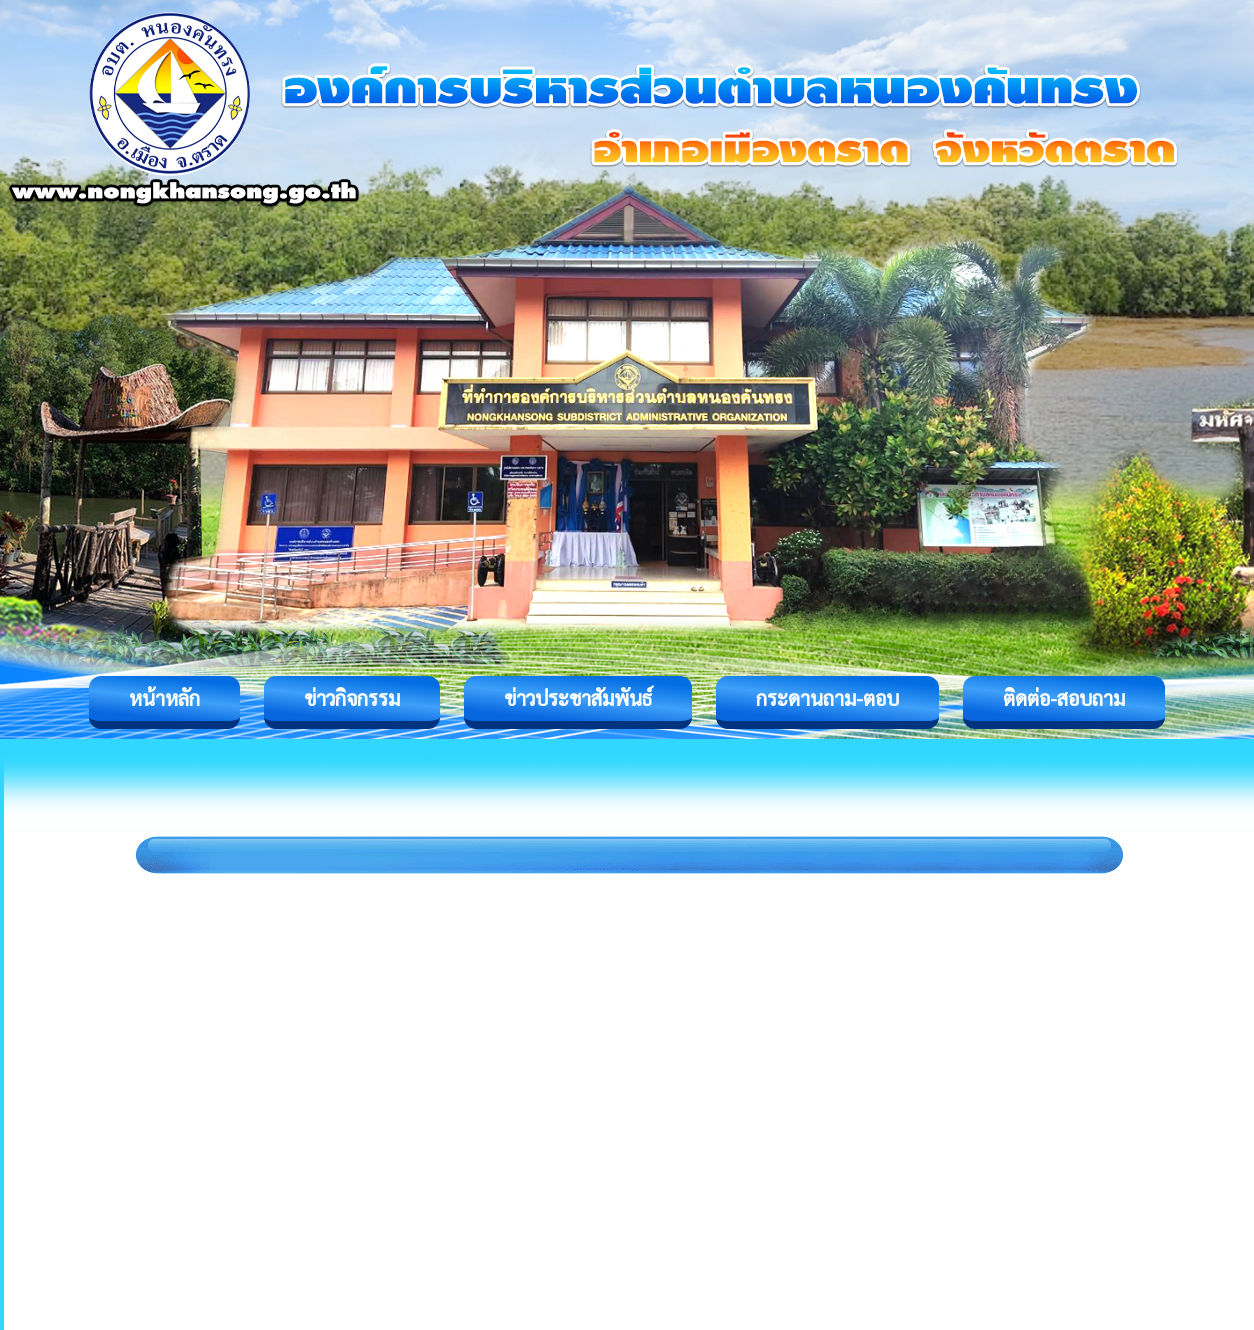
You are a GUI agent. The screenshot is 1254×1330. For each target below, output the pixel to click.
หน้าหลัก (164, 698)
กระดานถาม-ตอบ (827, 698)
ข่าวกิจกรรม (352, 698)
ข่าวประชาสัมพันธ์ (578, 698)
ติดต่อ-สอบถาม (1064, 698)
